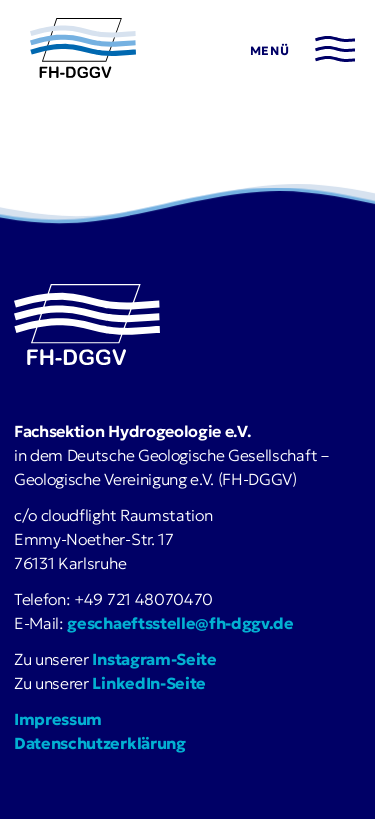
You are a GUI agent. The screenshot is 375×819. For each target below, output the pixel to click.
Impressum (58, 719)
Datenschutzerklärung (100, 743)
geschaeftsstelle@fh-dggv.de (180, 623)
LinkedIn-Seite (149, 683)
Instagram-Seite (154, 659)
